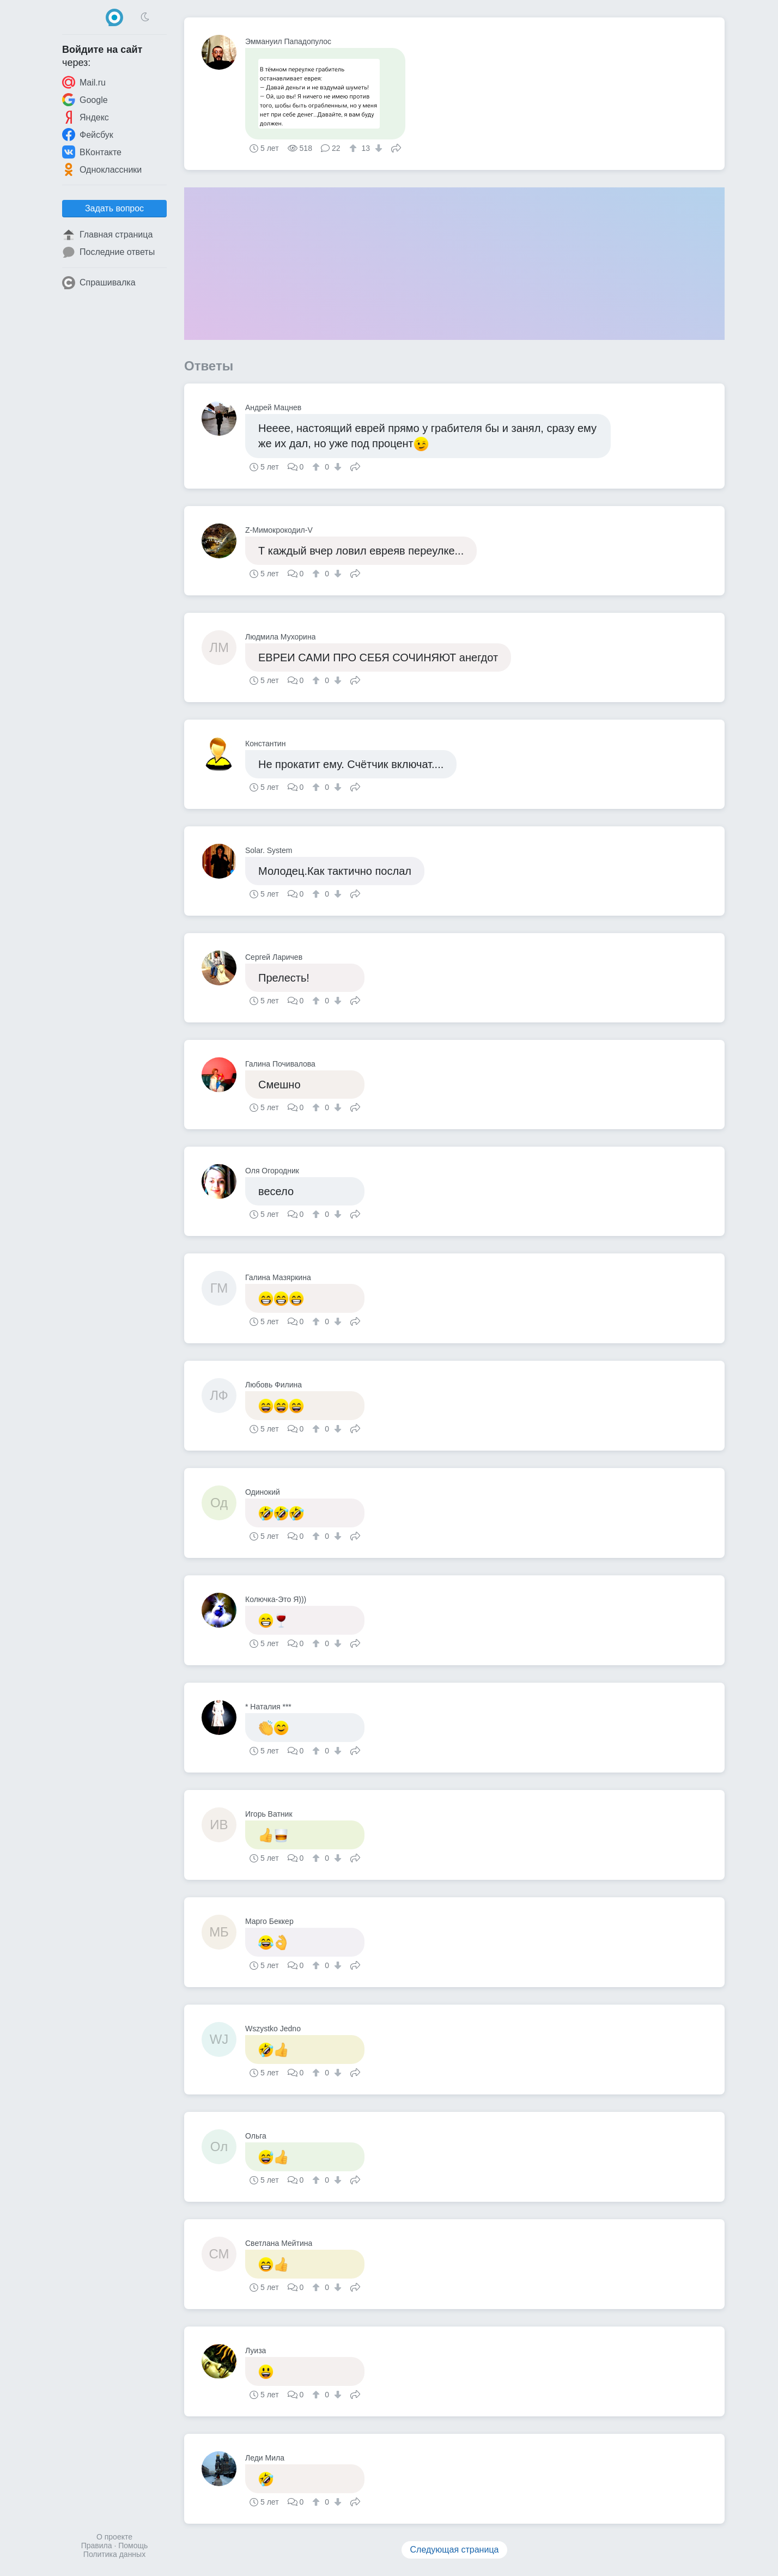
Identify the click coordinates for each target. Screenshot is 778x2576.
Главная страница (107, 234)
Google (85, 99)
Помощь (133, 2545)
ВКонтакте (91, 152)
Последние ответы (108, 252)
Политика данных (114, 2554)
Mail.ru (84, 82)
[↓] (377, 148)
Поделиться (396, 147)
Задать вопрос (114, 208)
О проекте (114, 2536)
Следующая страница (454, 2549)
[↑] (354, 148)
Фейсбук (87, 134)
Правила (96, 2545)
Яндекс (85, 117)
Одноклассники (102, 169)
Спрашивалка (99, 282)
